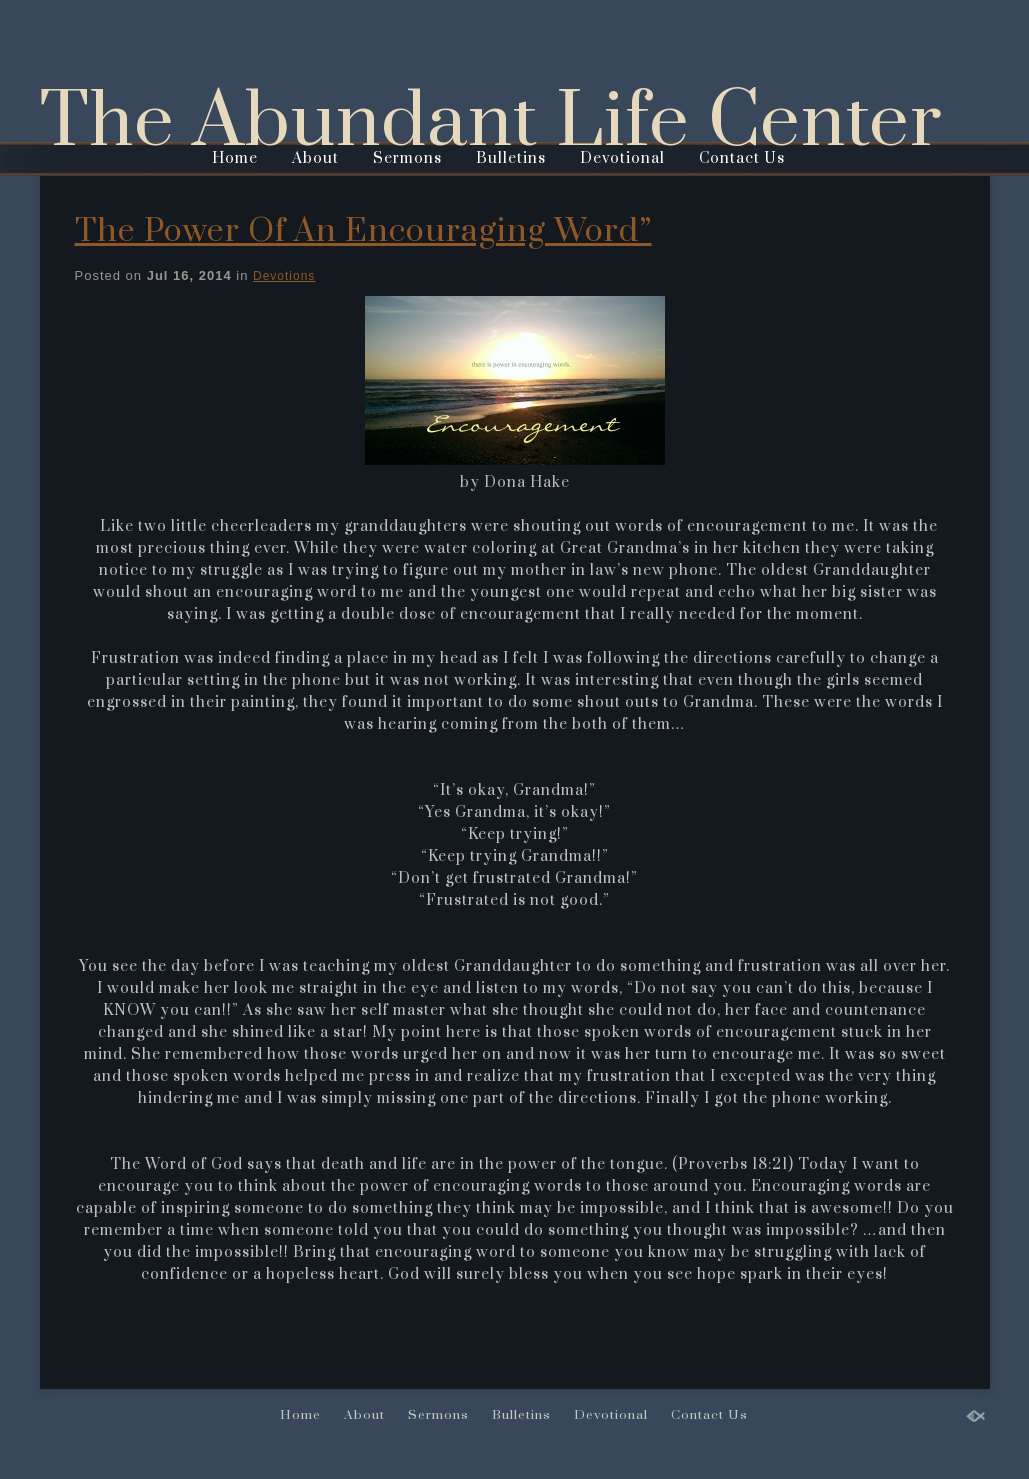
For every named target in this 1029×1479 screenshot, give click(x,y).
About (315, 158)
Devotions (284, 276)
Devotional (622, 158)
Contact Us (742, 158)
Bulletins (511, 158)
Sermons (407, 158)
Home (235, 158)
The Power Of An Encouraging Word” (363, 231)
